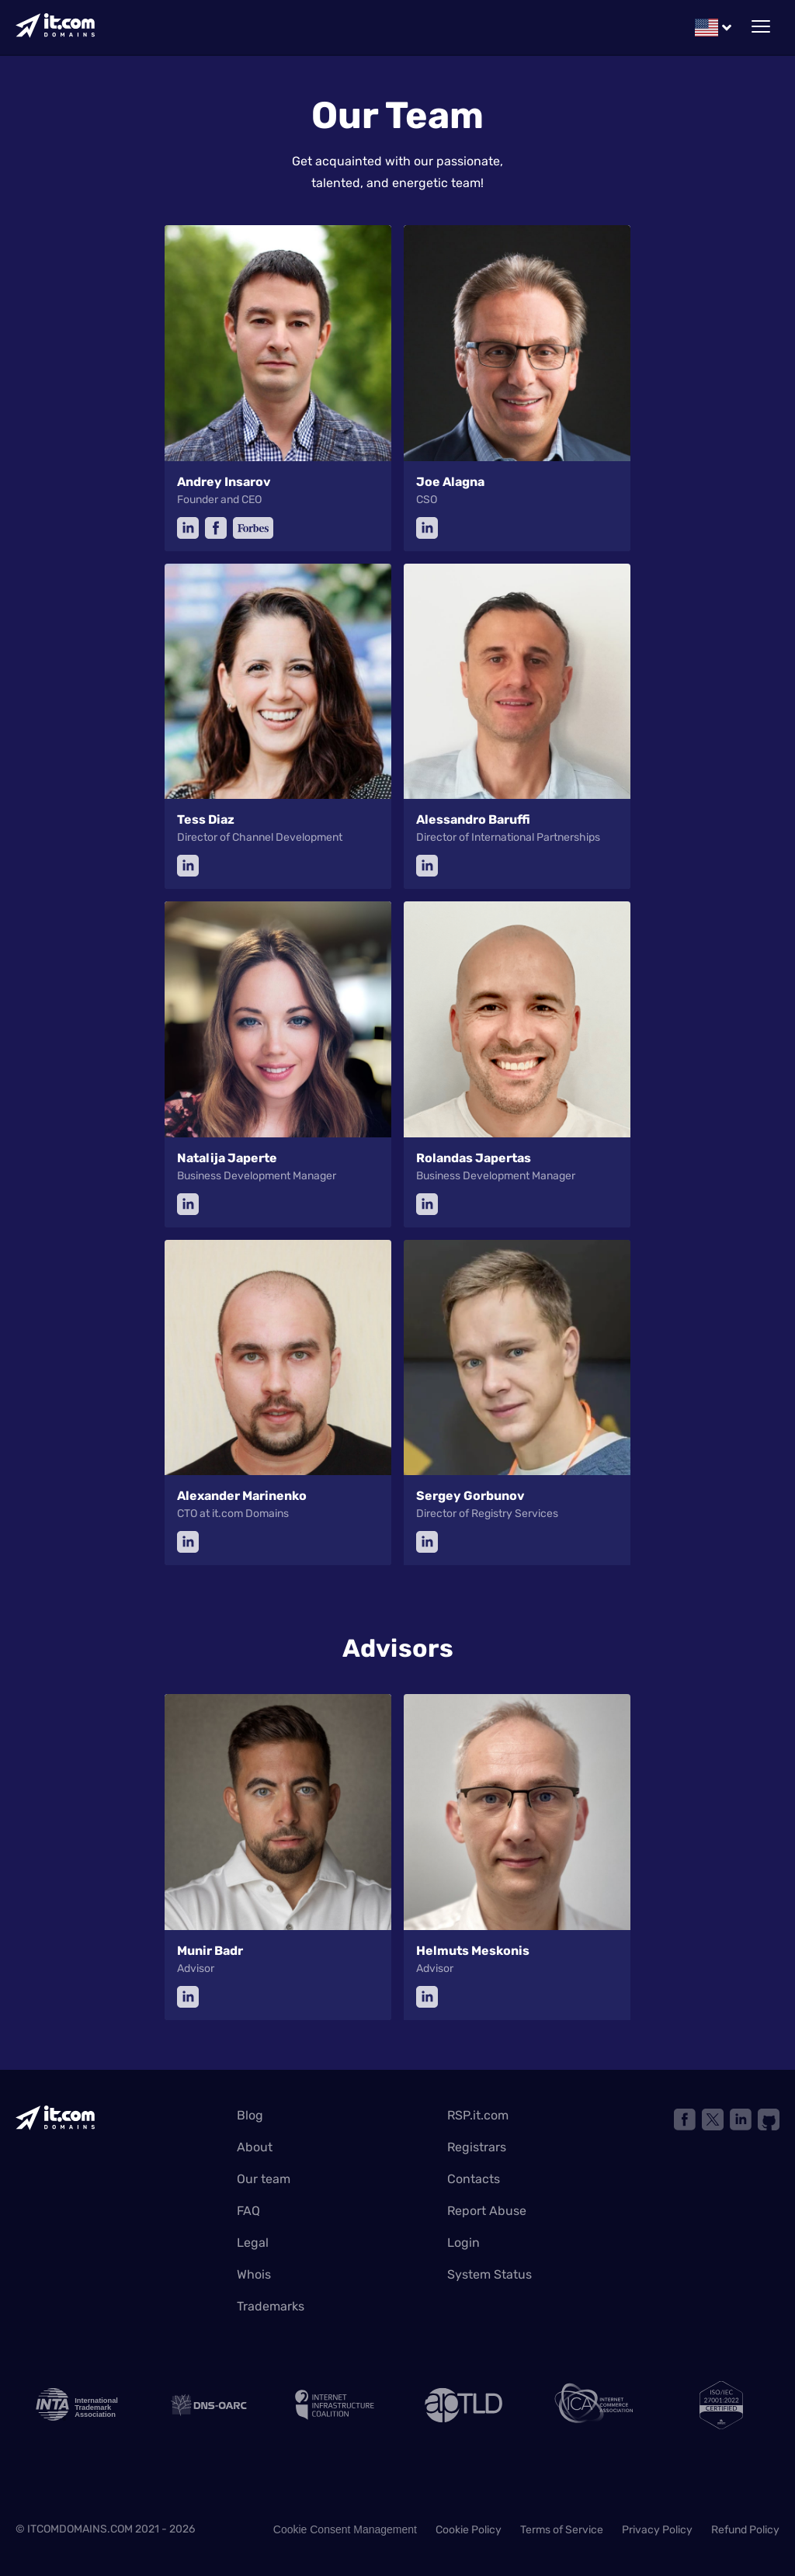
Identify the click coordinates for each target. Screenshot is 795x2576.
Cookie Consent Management (345, 2529)
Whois (254, 2274)
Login (463, 2242)
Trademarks (270, 2306)
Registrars (476, 2147)
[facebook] (216, 528)
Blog (250, 2115)
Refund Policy (745, 2529)
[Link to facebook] (685, 2119)
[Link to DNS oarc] (203, 2405)
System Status (489, 2274)
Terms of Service (561, 2529)
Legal (253, 2242)
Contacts (473, 2179)
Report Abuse (486, 2210)
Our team (263, 2179)
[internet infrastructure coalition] (333, 2405)
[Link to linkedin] (741, 2119)
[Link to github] (768, 2119)
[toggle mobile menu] (760, 27)
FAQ (248, 2210)
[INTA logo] (74, 2405)
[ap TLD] (462, 2405)
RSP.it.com (478, 2115)
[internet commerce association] (591, 2405)
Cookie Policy (469, 2529)
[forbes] (253, 528)
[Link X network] (713, 2119)
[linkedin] (188, 528)
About (255, 2147)
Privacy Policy (657, 2529)
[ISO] (721, 2405)
